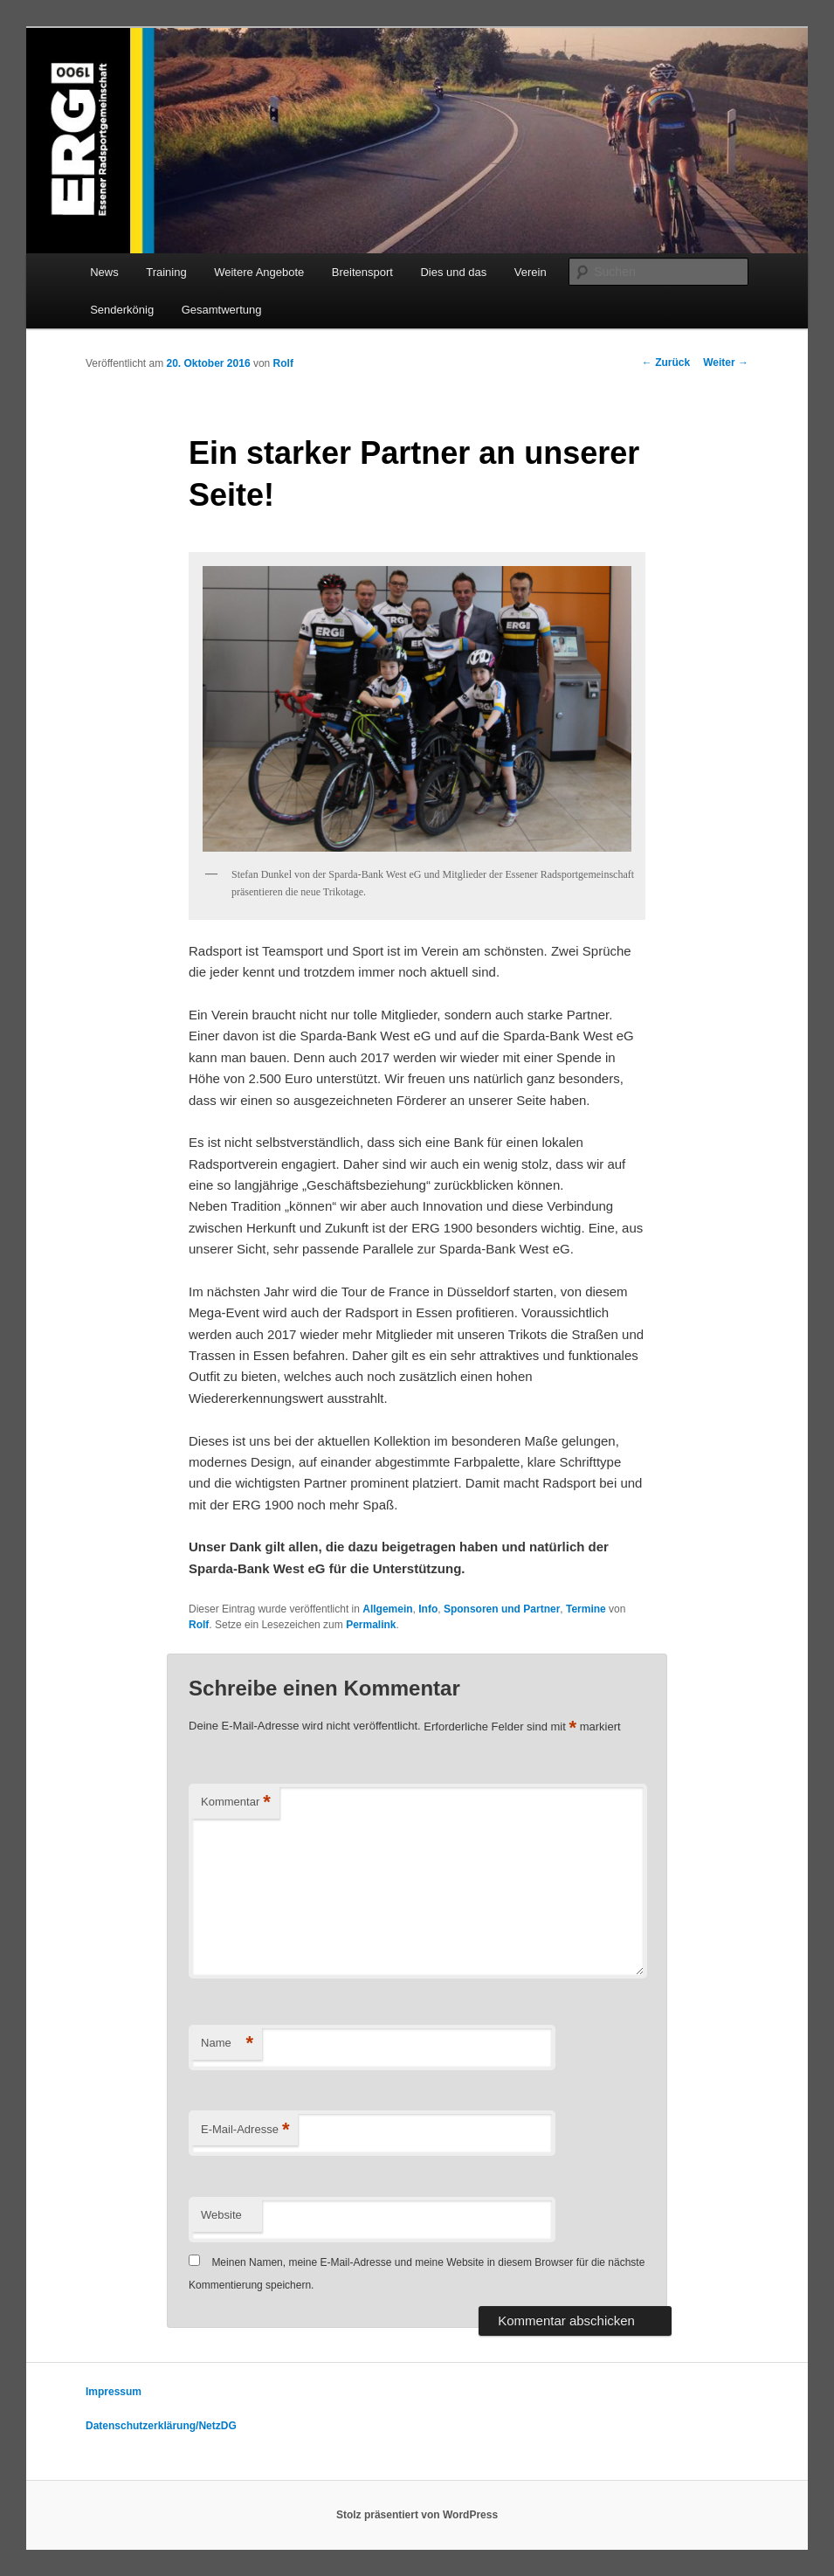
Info (428, 1609)
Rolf (283, 363)
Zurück (666, 362)
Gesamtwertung (222, 309)
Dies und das (453, 272)
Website (221, 2214)
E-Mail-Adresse (245, 2130)
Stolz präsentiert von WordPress (417, 2515)
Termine (586, 1609)
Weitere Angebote (259, 272)
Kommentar (236, 1802)
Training (166, 272)
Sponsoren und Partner (502, 1609)
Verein (530, 272)
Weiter (725, 362)
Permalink (371, 1625)
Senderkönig (122, 309)
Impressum (113, 2392)
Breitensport (362, 272)
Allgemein (387, 1609)
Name (227, 2043)
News (104, 272)
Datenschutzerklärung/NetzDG (161, 2426)
